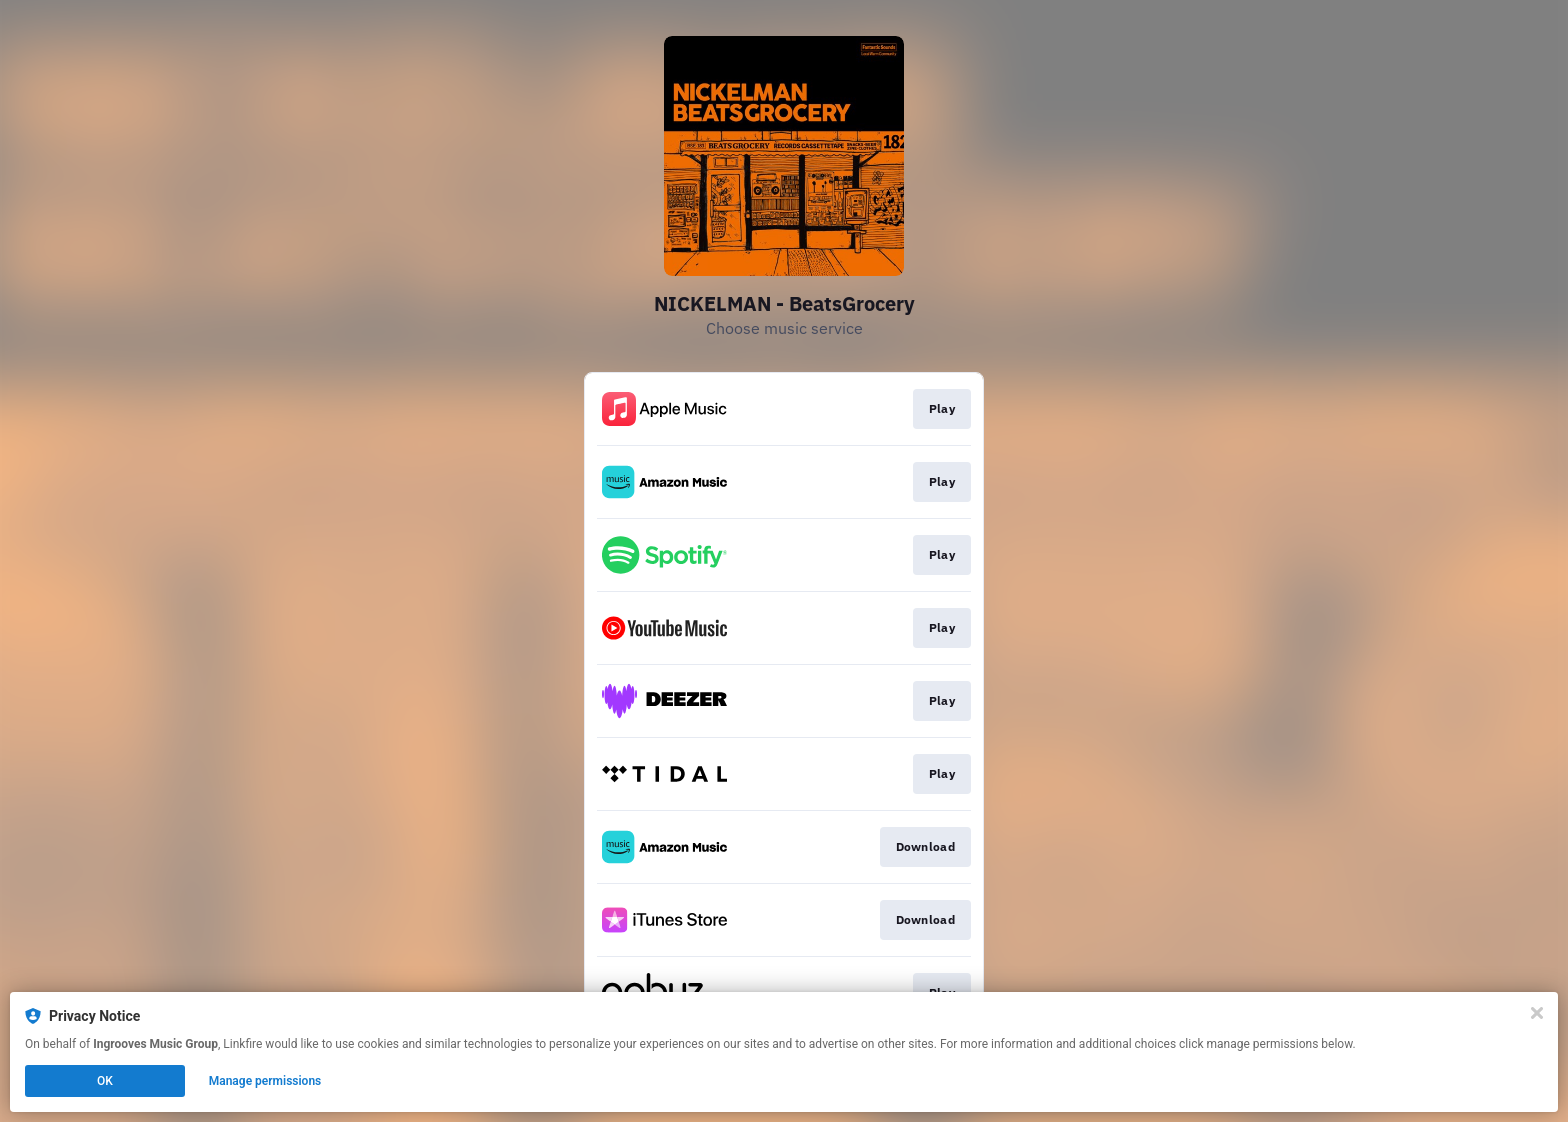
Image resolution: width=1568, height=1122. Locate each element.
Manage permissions (265, 1081)
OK (105, 1081)
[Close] (1537, 1013)
